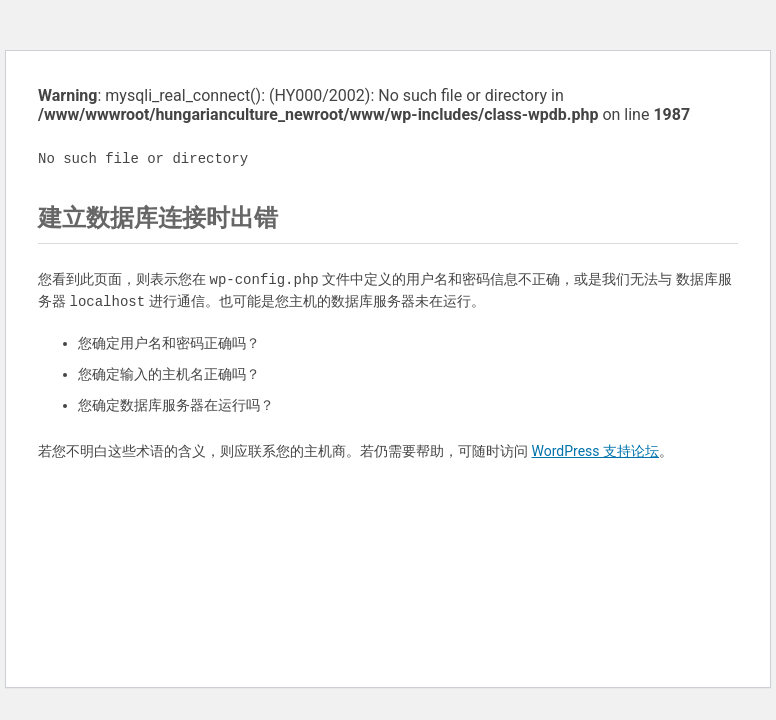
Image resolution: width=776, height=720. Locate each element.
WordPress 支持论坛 (595, 451)
